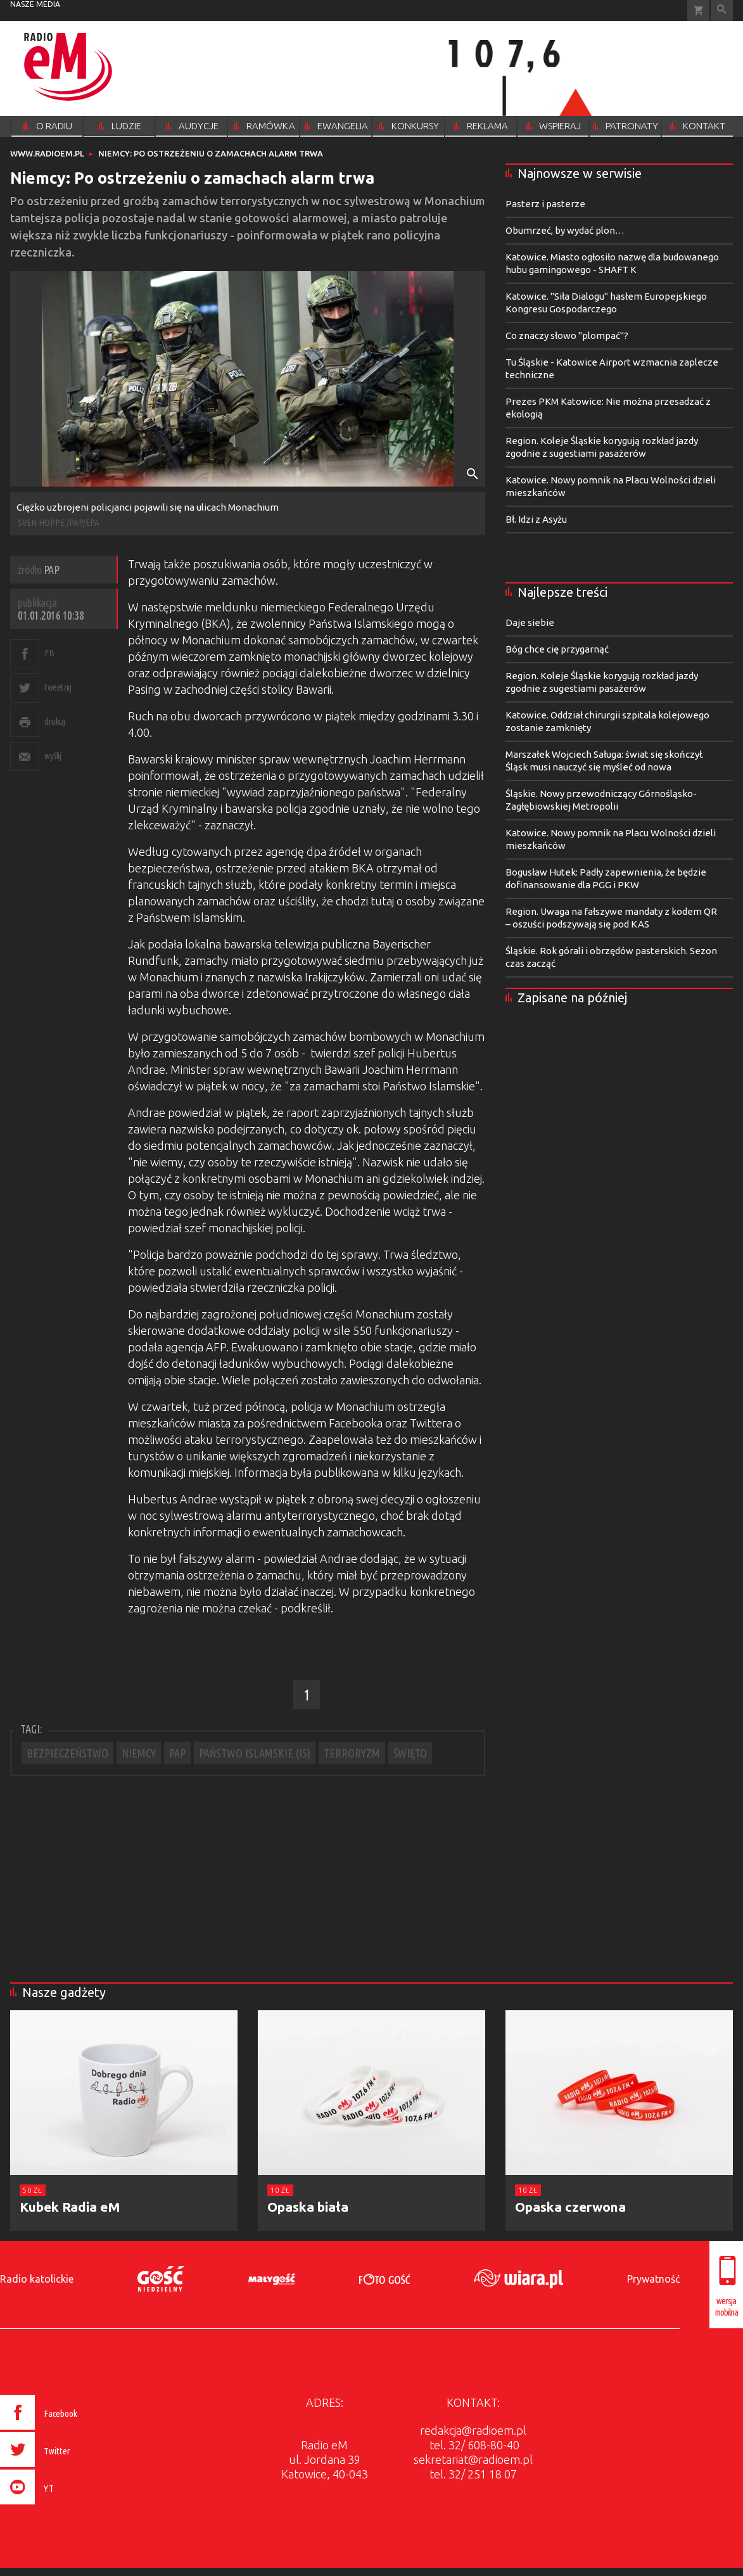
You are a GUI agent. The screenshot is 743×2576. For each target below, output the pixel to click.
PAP (177, 1753)
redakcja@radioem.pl (473, 2430)
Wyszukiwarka (722, 10)
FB (49, 652)
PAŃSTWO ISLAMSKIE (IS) (254, 1753)
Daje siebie (529, 622)
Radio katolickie (36, 2279)
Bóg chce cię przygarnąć (557, 649)
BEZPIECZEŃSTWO (67, 1753)
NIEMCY (139, 1753)
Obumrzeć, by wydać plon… (565, 230)
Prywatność (653, 2279)
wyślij (52, 755)
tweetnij (57, 687)
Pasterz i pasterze (545, 203)
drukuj (54, 721)
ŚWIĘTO (410, 1753)
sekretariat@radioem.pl (473, 2459)
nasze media (35, 4)
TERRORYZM (352, 1753)
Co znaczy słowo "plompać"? (566, 335)
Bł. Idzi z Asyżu (536, 519)
